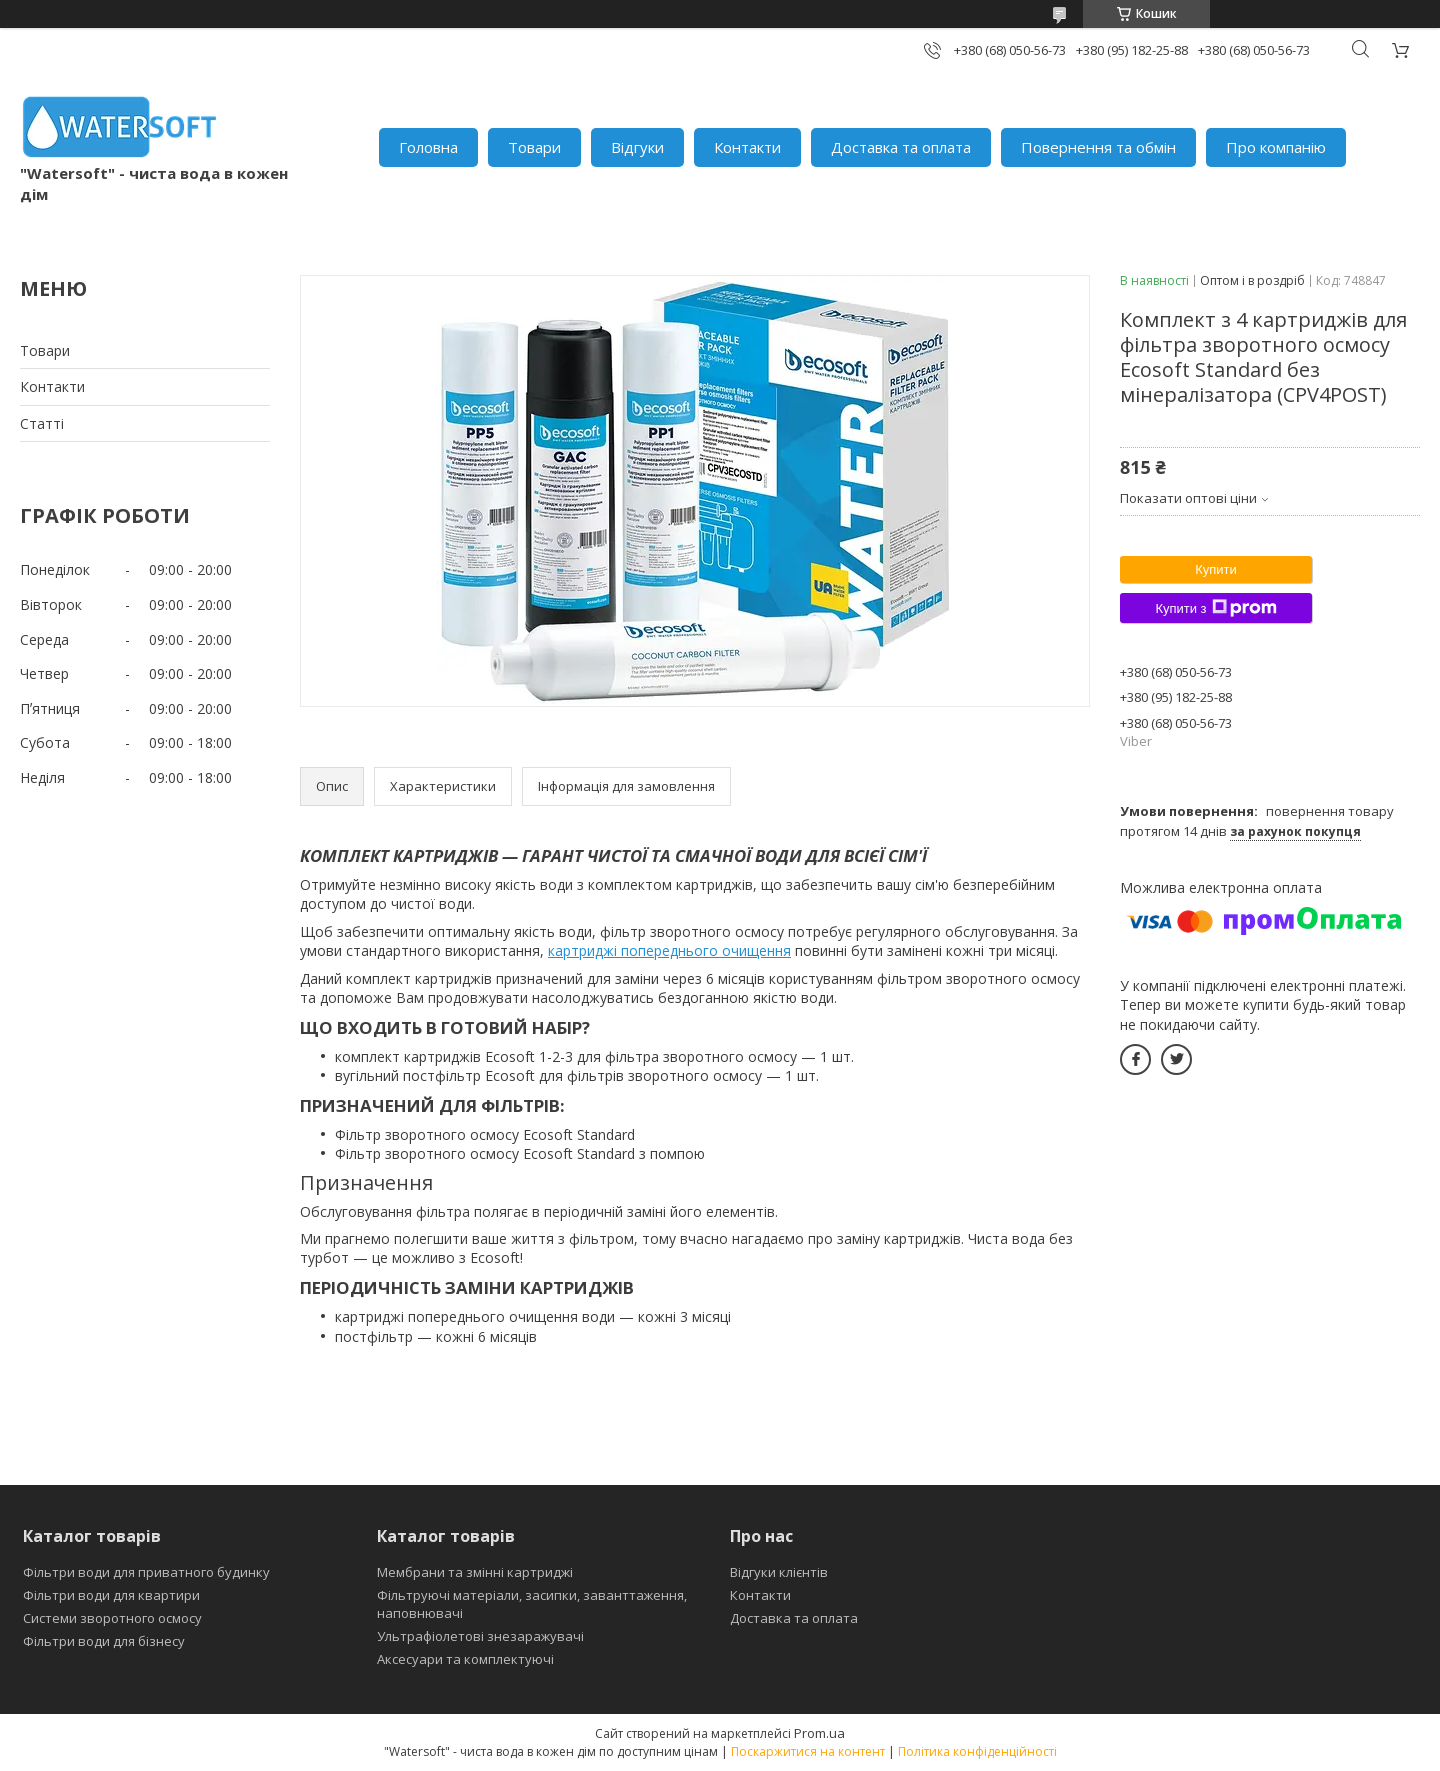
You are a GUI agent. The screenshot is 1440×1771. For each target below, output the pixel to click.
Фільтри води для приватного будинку (146, 1572)
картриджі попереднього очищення (669, 950)
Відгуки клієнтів (779, 1572)
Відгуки (637, 147)
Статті (42, 423)
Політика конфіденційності (977, 1751)
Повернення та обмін (1098, 147)
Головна (428, 147)
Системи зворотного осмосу (112, 1618)
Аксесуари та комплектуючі (465, 1659)
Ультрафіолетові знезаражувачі (480, 1636)
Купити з (1215, 608)
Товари (534, 147)
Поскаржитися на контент (808, 1751)
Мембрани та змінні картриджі (475, 1572)
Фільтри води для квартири (111, 1595)
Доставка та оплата (901, 147)
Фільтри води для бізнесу (104, 1641)
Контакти (747, 147)
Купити (1216, 569)
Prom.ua (819, 1733)
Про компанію (1276, 147)
